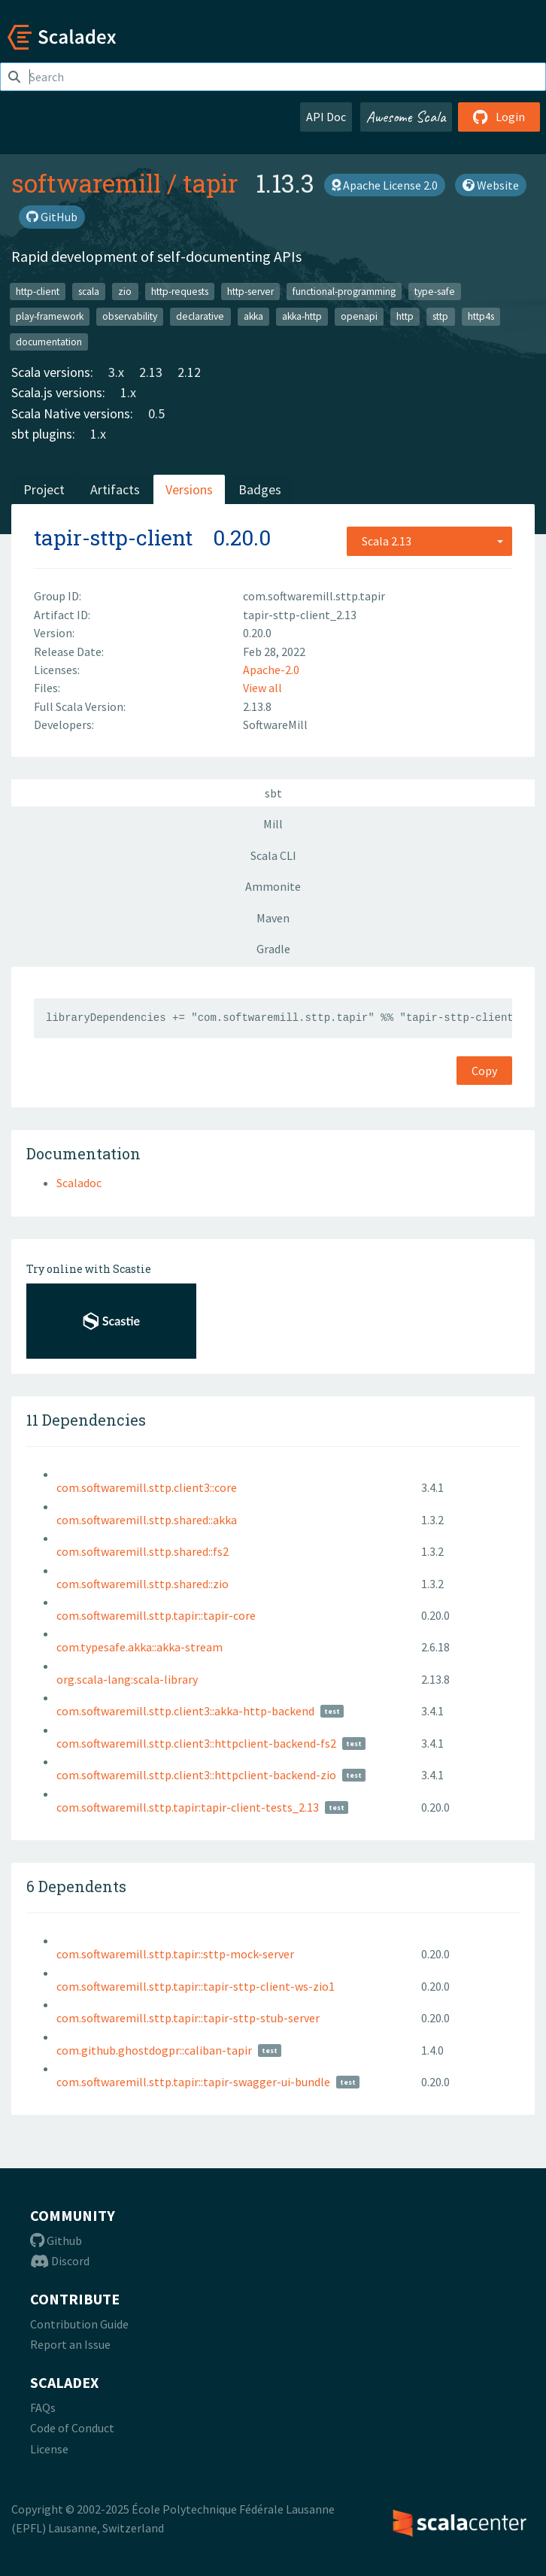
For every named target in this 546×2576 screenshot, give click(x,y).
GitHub (51, 216)
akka (253, 316)
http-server (250, 290)
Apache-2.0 (271, 669)
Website (491, 185)
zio (125, 290)
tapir (210, 182)
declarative (200, 316)
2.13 (150, 372)
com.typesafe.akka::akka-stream (139, 1646)
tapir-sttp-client (113, 537)
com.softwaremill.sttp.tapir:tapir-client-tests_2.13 (187, 1807)
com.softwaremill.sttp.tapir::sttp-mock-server (175, 1953)
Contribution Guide (79, 2323)
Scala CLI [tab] (273, 855)
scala (88, 290)
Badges (259, 489)
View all (262, 687)
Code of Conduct (72, 2427)
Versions (189, 489)
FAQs (43, 2407)
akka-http (302, 316)
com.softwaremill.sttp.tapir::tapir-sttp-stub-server (188, 2017)
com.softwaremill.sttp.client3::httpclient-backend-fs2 (196, 1743)
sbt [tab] (273, 792)
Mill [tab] (273, 823)
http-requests (179, 290)
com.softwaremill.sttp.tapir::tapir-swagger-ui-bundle (193, 2081)
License (49, 2448)
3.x (116, 372)
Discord (59, 2260)
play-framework (49, 316)
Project (44, 489)
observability (129, 316)
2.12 (189, 372)
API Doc (326, 116)
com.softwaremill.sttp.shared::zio (142, 1583)
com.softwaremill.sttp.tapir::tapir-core (156, 1615)
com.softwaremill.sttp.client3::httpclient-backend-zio (196, 1774)
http (405, 316)
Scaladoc (79, 1182)
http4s (481, 316)
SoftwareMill (275, 724)
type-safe (434, 290)
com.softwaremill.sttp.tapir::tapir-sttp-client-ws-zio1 (195, 1986)
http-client (37, 290)
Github (56, 2240)
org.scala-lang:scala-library (127, 1679)
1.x (128, 392)
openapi (359, 316)
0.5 (156, 413)
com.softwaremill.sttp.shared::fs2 (142, 1551)
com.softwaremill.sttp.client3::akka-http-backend (185, 1710)
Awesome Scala (406, 116)
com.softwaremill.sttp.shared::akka (146, 1519)
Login (499, 116)
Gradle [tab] (273, 948)
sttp (440, 316)
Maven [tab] (273, 917)
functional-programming (344, 290)
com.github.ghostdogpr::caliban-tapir (154, 2050)
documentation (49, 341)
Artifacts (115, 489)
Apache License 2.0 (385, 185)
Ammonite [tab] (273, 886)
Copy (484, 1070)
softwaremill (86, 182)
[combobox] (429, 541)
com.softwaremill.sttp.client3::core (146, 1487)
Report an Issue (70, 2344)
